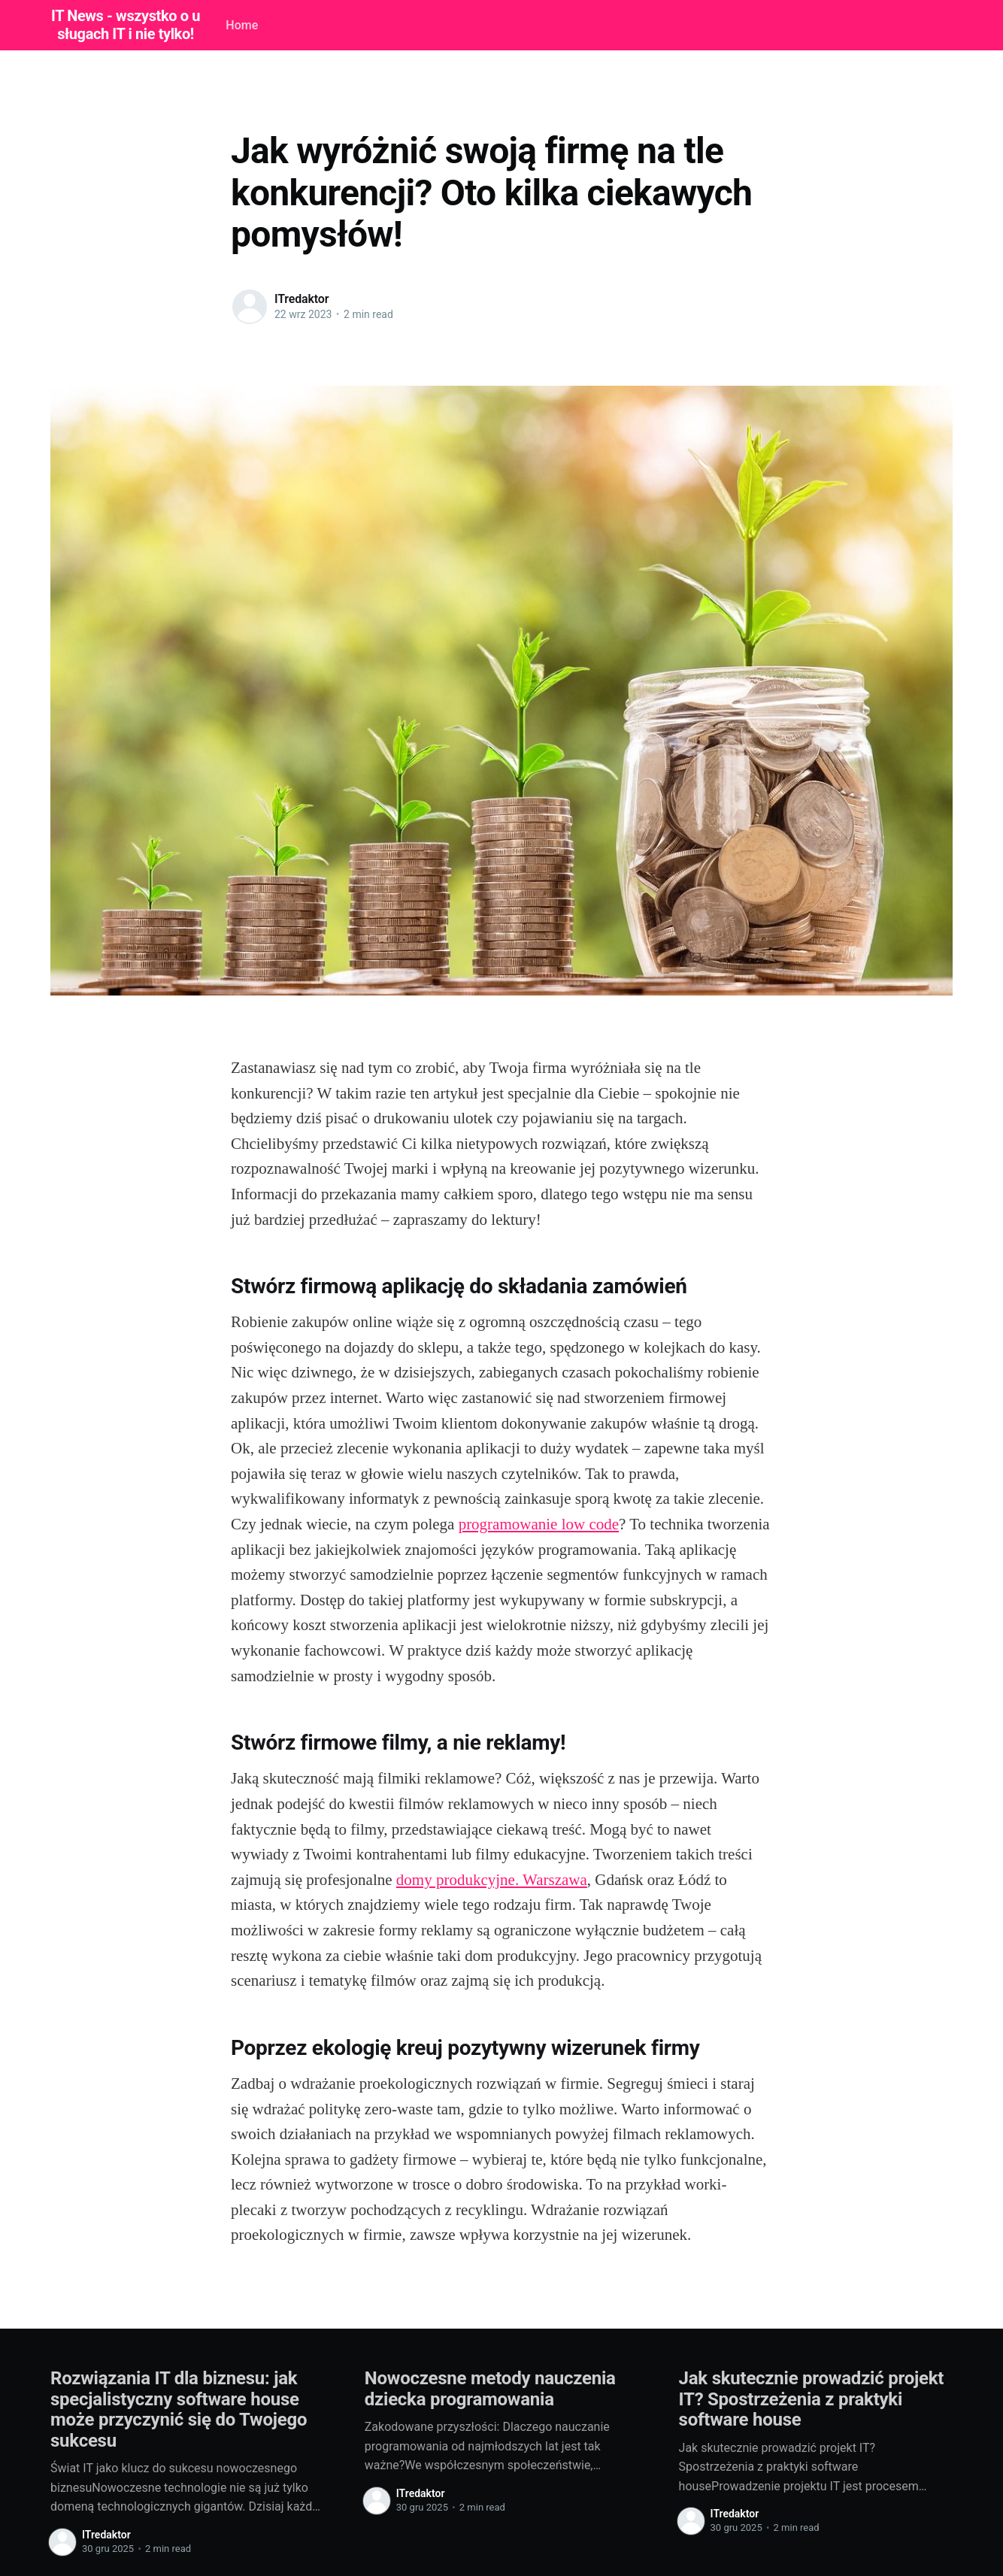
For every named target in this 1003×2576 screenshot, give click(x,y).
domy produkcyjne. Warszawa (491, 1880)
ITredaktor (301, 299)
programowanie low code (539, 1524)
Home (242, 25)
